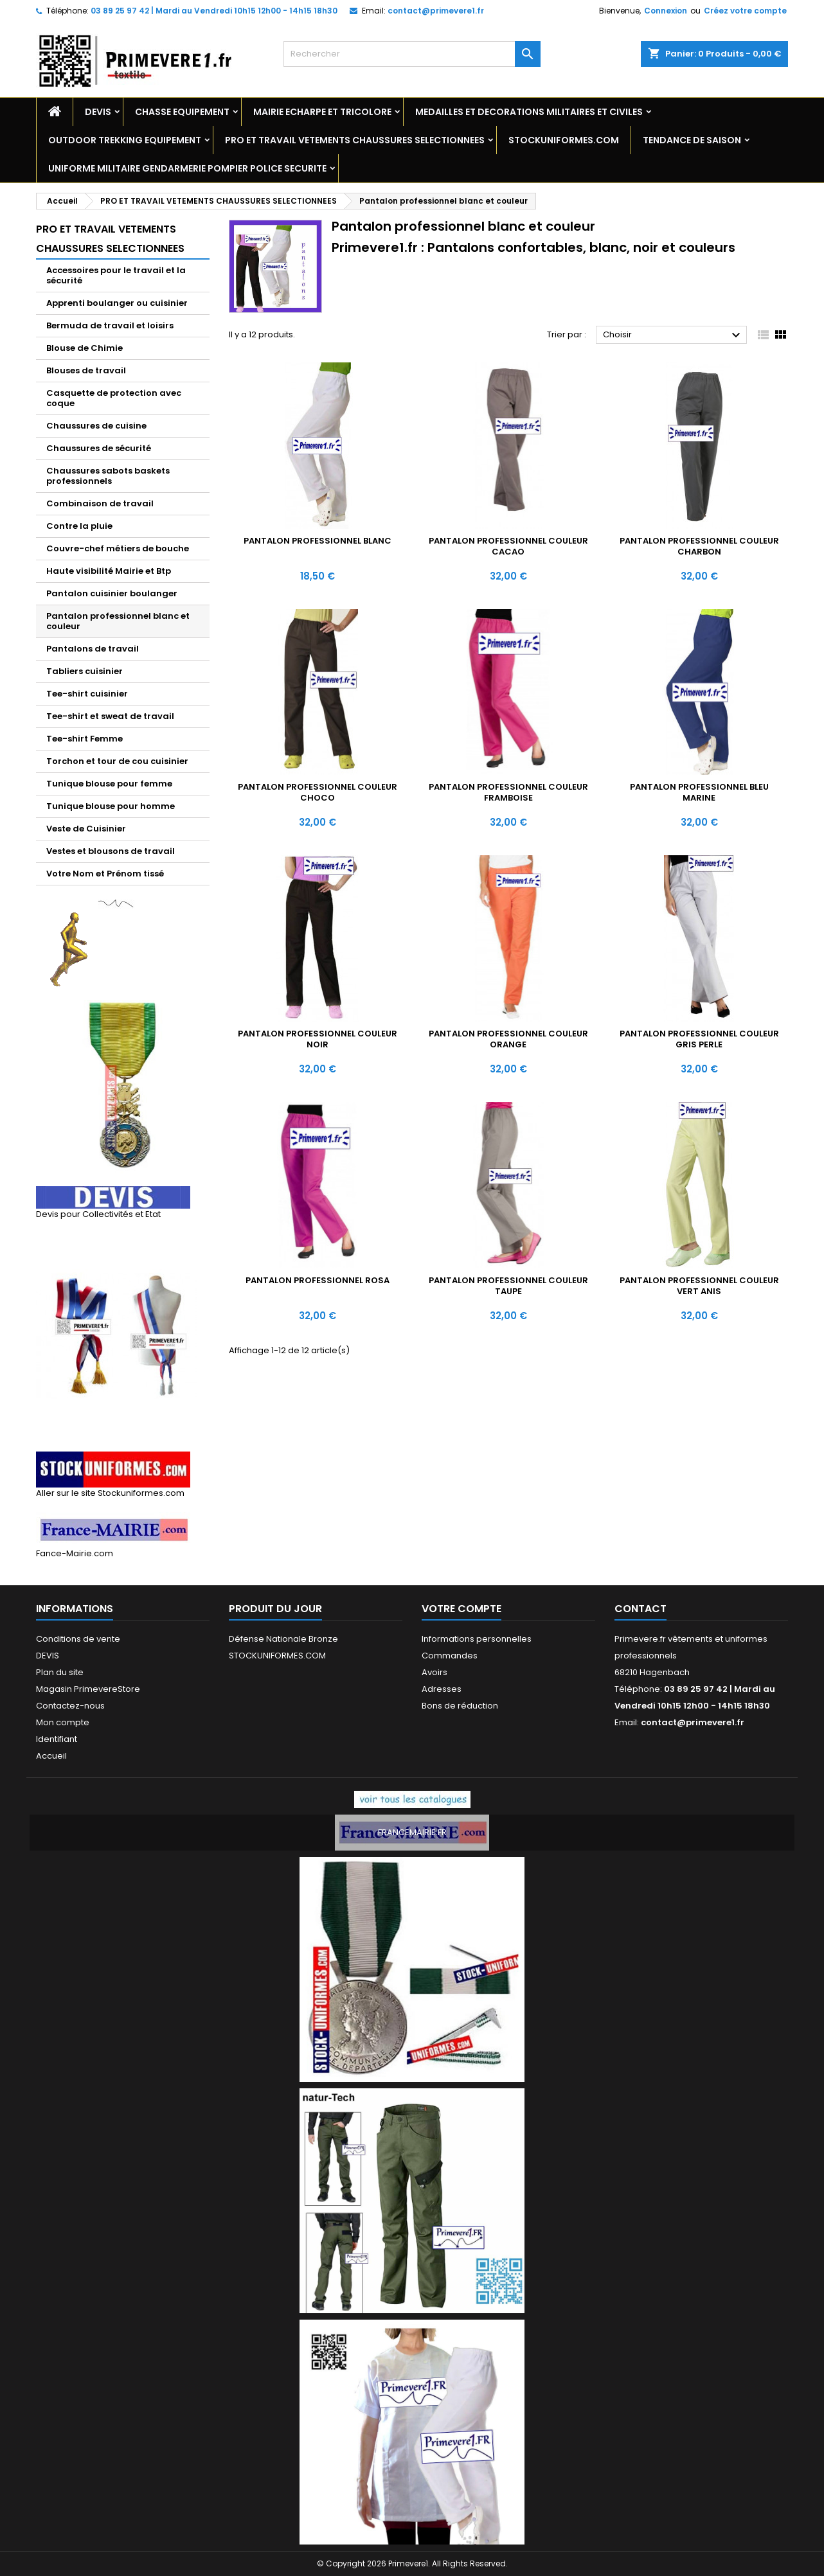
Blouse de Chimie (84, 348)
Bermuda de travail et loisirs (110, 325)
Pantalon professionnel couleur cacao (508, 546)
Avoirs (434, 1672)
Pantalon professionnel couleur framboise (508, 792)
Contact (640, 1608)
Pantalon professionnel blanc (317, 541)
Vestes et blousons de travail (110, 851)
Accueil (51, 1756)
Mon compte (62, 1722)
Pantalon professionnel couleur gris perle (699, 1039)
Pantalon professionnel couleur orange (508, 1039)
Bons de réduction (460, 1706)
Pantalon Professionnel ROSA (318, 1280)
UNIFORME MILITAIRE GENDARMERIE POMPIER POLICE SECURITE (187, 168)
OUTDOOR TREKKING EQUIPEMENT (124, 140)
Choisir (673, 335)
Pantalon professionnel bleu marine (699, 792)
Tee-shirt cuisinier (87, 694)
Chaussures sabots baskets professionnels (108, 476)
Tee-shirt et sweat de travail (110, 716)
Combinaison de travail (100, 503)
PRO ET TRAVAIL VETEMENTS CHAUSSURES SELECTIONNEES (355, 140)
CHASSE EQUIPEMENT (182, 111)
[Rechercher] (412, 54)
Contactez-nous (70, 1706)
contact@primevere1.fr (436, 10)
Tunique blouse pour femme (109, 783)
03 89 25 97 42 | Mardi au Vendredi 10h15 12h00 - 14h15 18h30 (214, 10)
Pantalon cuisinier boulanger (111, 593)
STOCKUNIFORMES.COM (563, 140)
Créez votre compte (745, 10)
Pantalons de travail (92, 649)
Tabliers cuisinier (84, 671)
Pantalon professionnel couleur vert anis (699, 1285)
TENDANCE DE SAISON (692, 140)
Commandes (450, 1655)
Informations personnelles (477, 1639)
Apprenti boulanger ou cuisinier (117, 303)
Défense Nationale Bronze (283, 1639)
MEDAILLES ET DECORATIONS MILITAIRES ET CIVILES (529, 111)
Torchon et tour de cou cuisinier (117, 761)
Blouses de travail (86, 370)
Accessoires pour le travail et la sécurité (116, 275)
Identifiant (56, 1739)
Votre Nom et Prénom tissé (105, 873)
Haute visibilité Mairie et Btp (108, 571)
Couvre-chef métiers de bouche (117, 548)
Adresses (441, 1689)
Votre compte (461, 1608)
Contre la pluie (79, 526)
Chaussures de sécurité (98, 448)
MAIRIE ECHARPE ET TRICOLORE (322, 111)
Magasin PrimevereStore (88, 1689)
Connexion (665, 10)
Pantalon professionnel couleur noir (317, 1039)
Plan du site (60, 1672)
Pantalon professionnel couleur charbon (699, 546)
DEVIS (98, 111)
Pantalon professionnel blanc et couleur (118, 621)
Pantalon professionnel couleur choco (317, 792)
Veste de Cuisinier (86, 828)
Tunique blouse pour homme (110, 806)
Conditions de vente (78, 1639)
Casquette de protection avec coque (113, 398)
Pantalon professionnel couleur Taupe (508, 1285)
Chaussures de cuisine (96, 426)
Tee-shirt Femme (84, 739)
